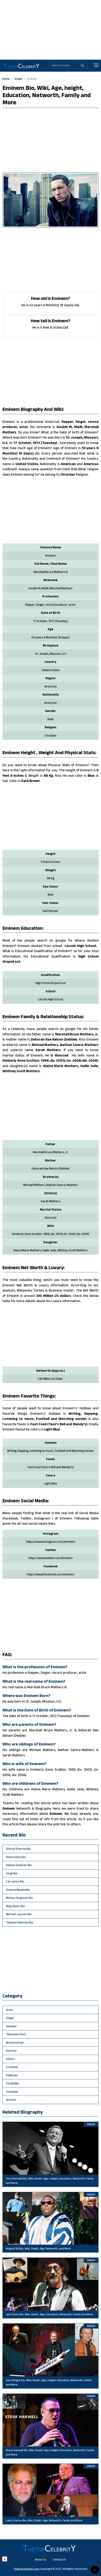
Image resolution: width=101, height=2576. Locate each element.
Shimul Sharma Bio (18, 1848)
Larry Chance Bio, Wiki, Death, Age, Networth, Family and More (44, 2520)
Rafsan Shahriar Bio (19, 1865)
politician (12, 2075)
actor (9, 2010)
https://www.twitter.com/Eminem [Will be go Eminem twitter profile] (51, 1558)
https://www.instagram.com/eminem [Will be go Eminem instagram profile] (50, 1541)
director (11, 2050)
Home (6, 78)
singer (18, 78)
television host (16, 2034)
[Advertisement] (50, 29)
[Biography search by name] (63, 65)
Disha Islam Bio (16, 1857)
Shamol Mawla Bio (18, 1889)
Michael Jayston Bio (19, 1914)
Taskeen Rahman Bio (19, 1922)
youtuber (12, 2091)
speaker (11, 2026)
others (10, 2059)
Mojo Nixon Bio (15, 1906)
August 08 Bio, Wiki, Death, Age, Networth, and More (38, 2248)
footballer (12, 2083)
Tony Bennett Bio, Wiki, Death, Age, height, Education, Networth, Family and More (50, 2180)
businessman (15, 2042)
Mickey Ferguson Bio (19, 1897)
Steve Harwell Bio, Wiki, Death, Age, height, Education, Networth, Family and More (50, 2452)
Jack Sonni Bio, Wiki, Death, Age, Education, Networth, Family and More (49, 2314)
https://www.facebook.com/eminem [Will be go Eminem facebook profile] (50, 1574)
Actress (11, 2099)
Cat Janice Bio (15, 1881)
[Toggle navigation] (96, 66)
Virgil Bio (11, 1873)
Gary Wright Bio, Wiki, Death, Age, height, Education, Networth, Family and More (49, 2382)
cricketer (12, 2067)
